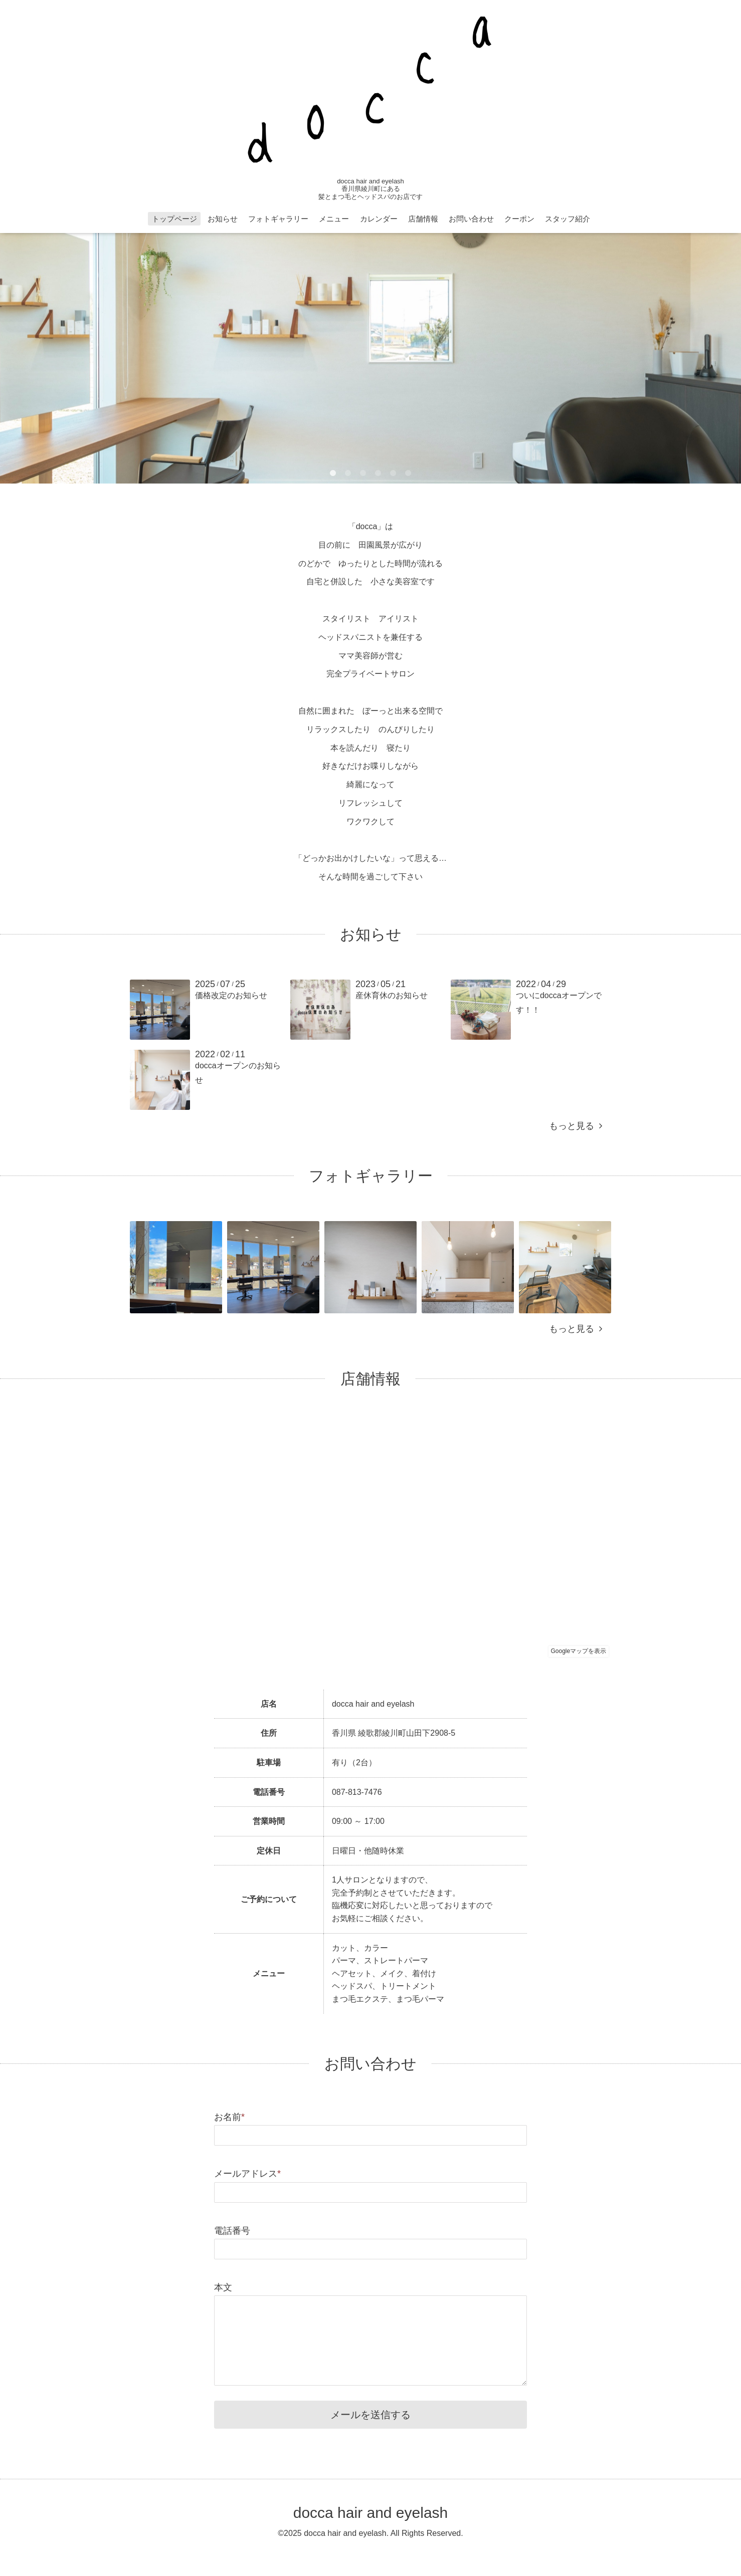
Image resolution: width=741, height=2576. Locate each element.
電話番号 (232, 2231)
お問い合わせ (471, 218)
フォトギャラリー (278, 218)
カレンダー (379, 218)
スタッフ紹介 (567, 218)
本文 (223, 2287)
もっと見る (575, 1126)
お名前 (229, 2117)
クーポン (519, 218)
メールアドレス (247, 2174)
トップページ (174, 218)
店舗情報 (423, 218)
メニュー (334, 218)
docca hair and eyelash (370, 2512)
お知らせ (223, 218)
